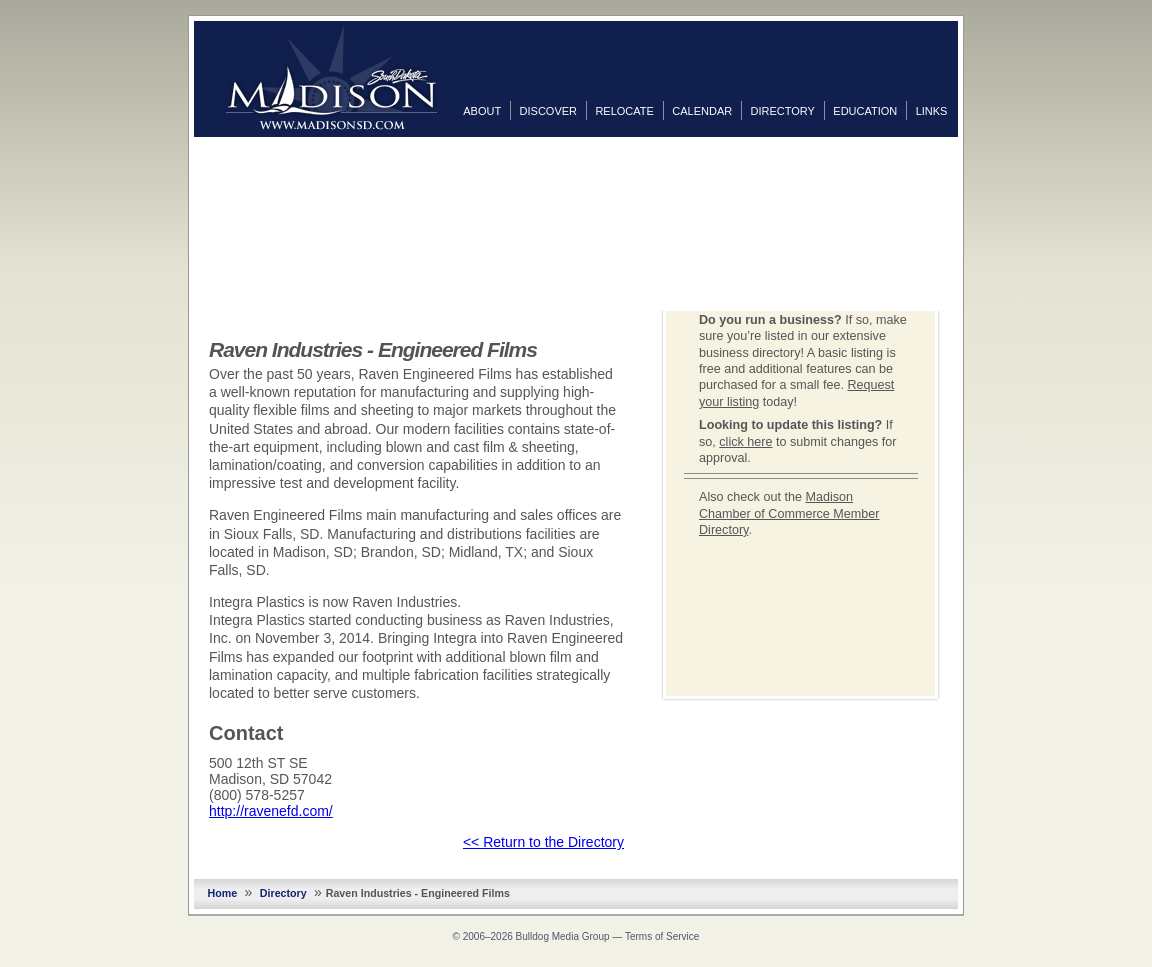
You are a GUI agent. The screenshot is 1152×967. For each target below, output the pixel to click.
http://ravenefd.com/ (271, 811)
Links (932, 111)
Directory (783, 111)
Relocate (624, 111)
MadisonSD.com (331, 78)
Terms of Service (662, 936)
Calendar (702, 111)
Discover (548, 111)
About (482, 111)
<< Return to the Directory (543, 842)
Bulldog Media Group (563, 936)
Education (865, 111)
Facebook (978, 157)
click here (745, 442)
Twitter (978, 189)
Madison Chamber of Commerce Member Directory (789, 513)
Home (223, 893)
